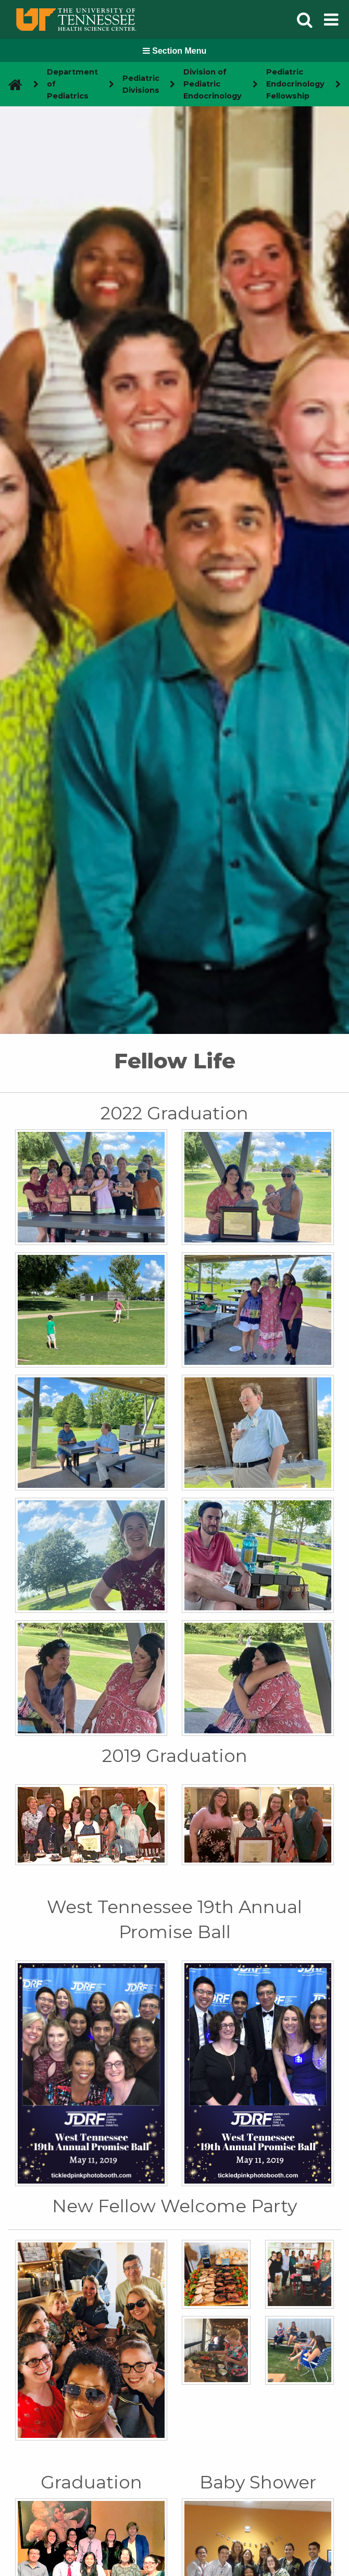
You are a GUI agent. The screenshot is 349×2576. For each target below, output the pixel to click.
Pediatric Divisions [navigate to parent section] (140, 84)
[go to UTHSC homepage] (11, 84)
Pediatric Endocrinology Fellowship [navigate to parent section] (295, 84)
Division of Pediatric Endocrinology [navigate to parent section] (212, 84)
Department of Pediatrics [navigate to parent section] (72, 84)
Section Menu (174, 50)
